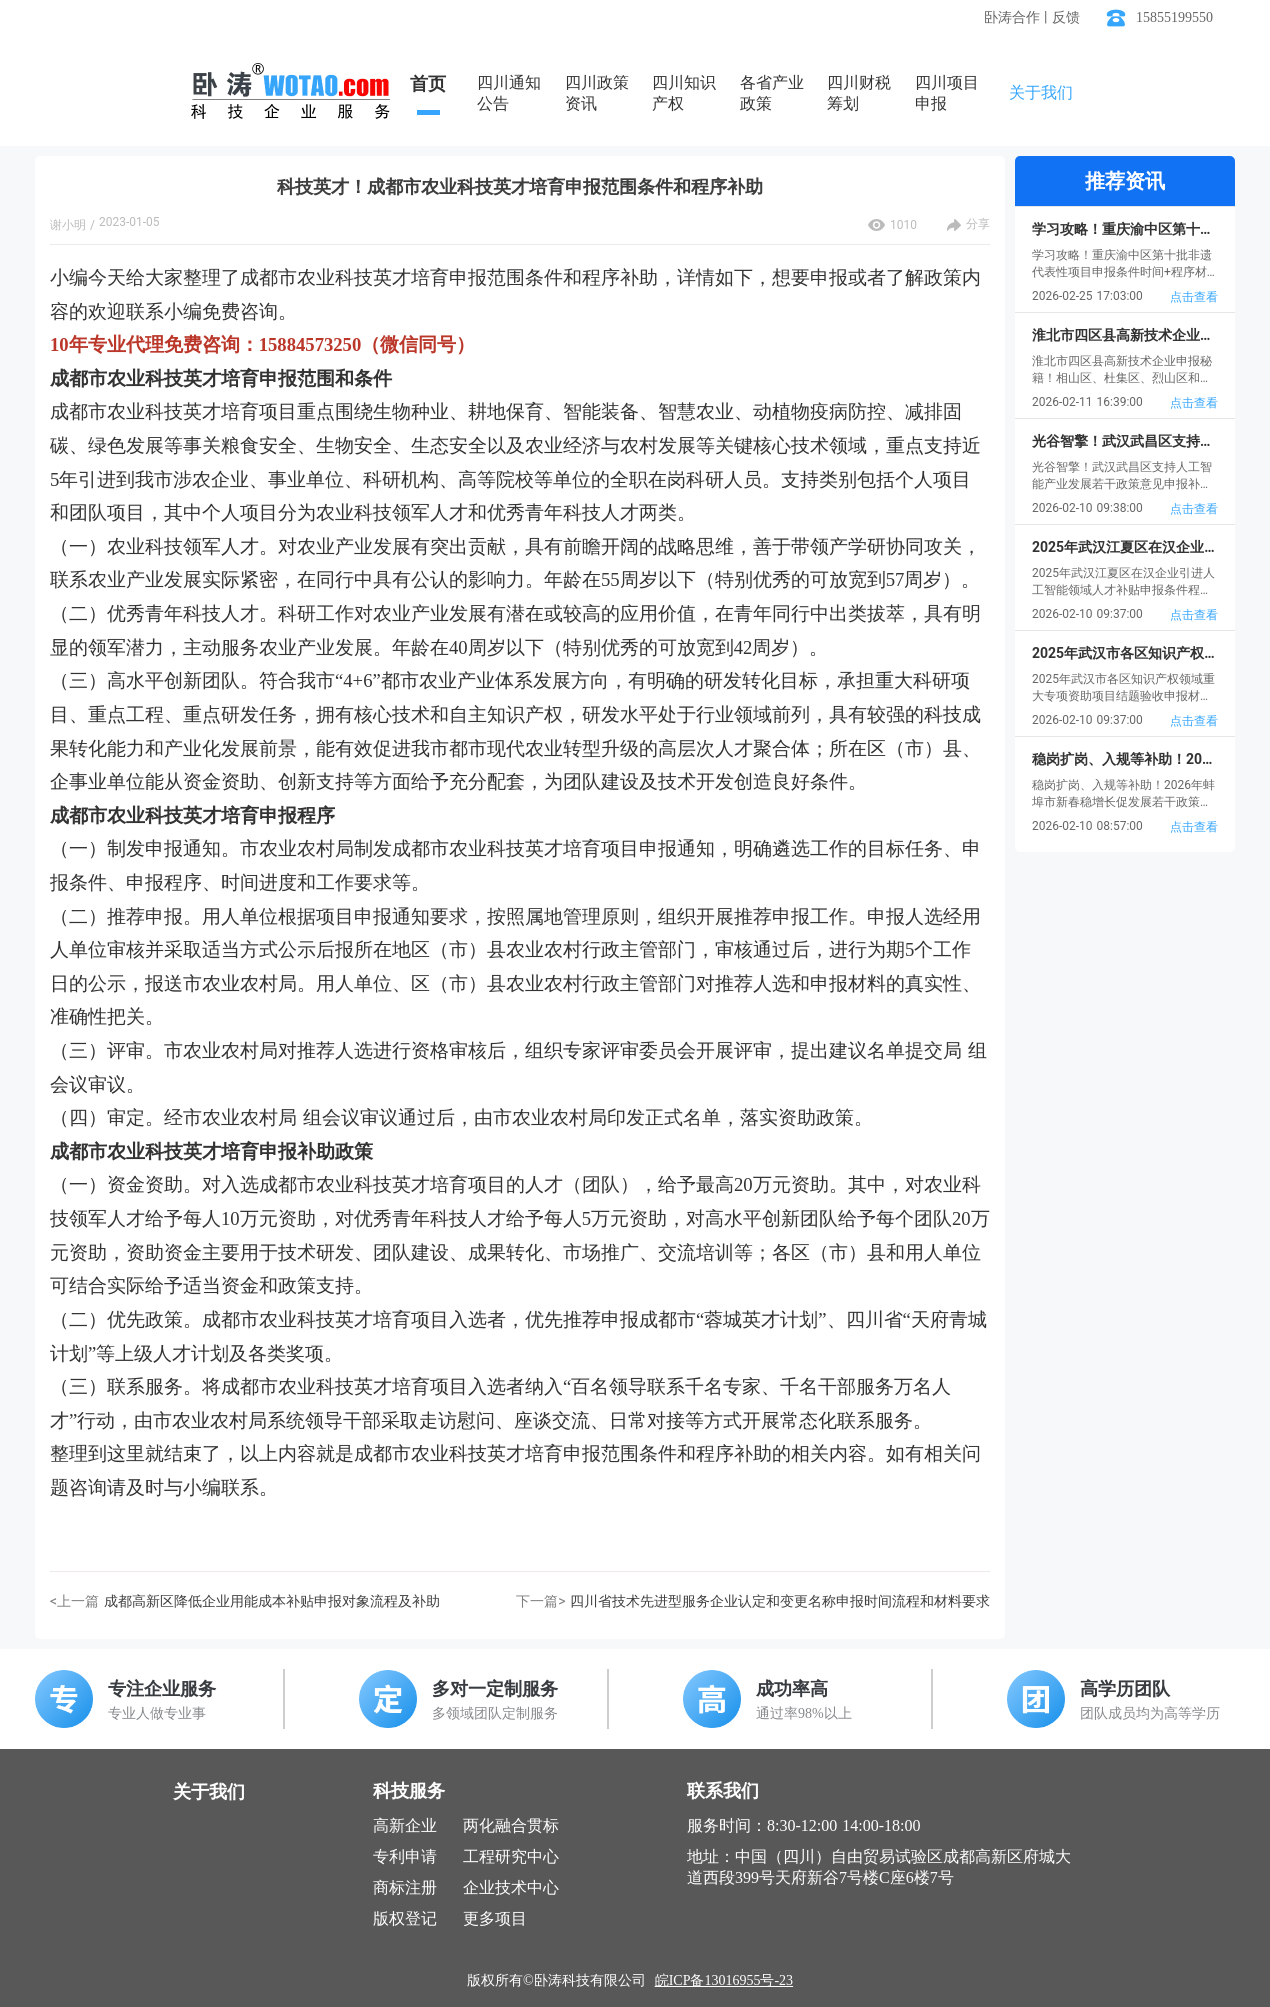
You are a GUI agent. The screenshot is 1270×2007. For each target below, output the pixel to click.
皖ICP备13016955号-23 (724, 1980)
